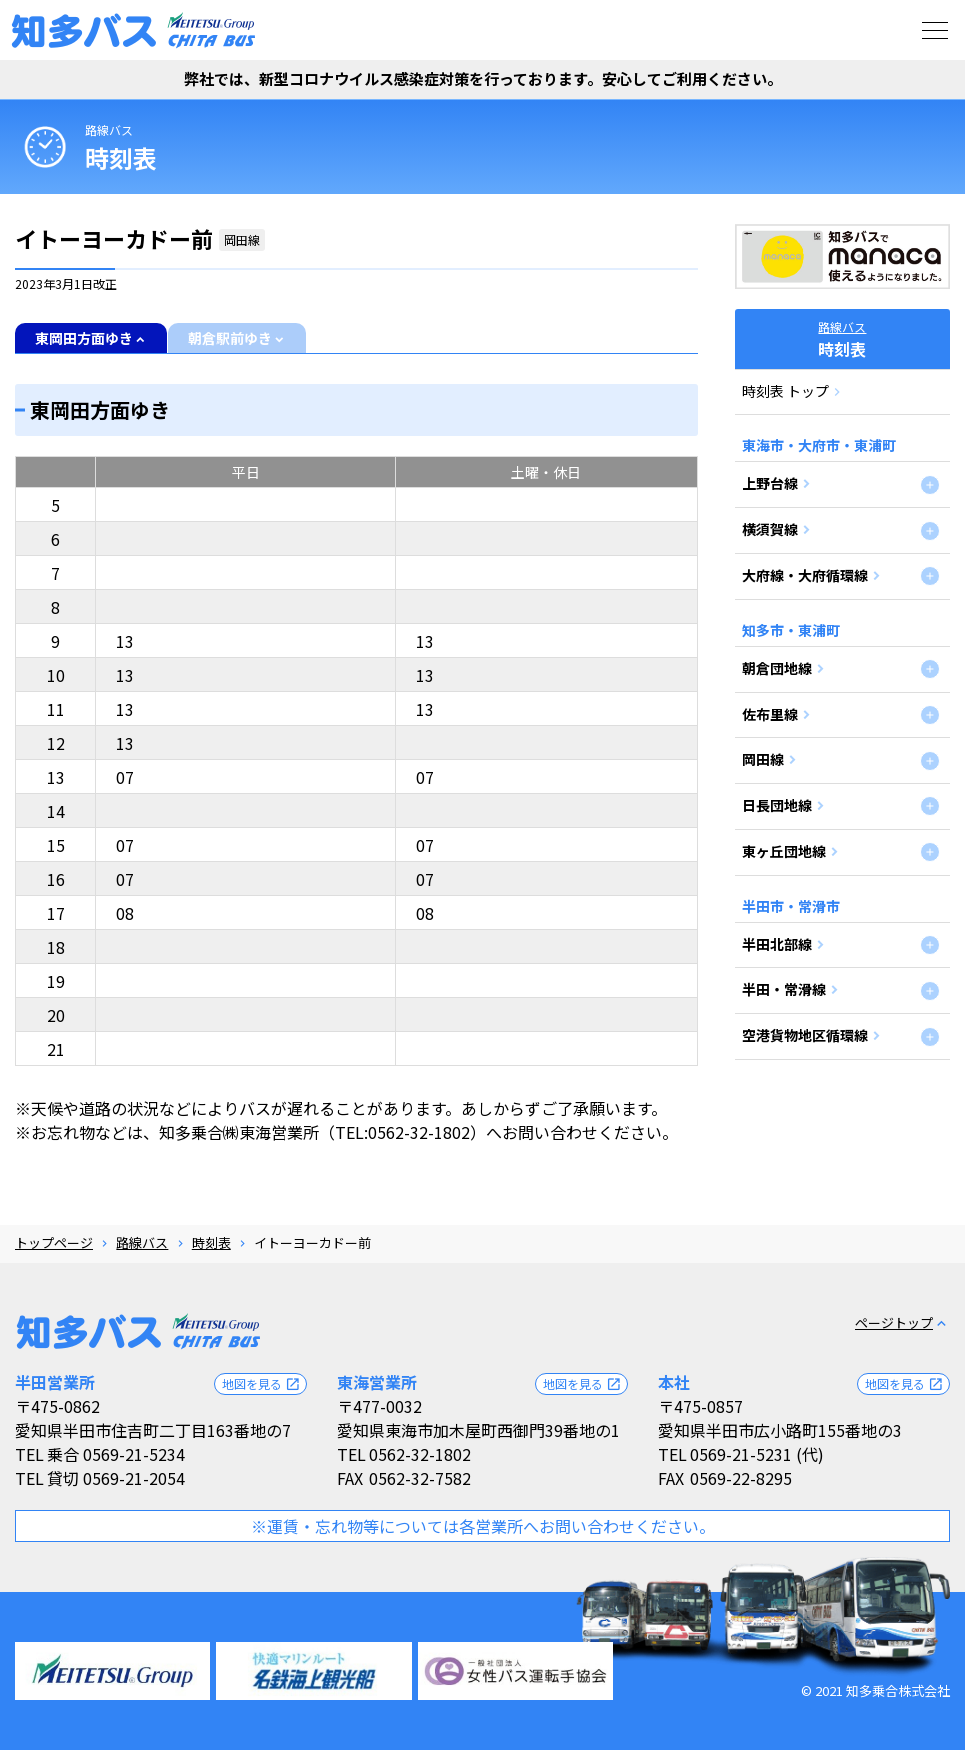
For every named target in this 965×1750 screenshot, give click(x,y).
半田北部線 (777, 944)
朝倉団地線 (777, 668)
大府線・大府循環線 (805, 575)
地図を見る (261, 1384)
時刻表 (211, 1242)
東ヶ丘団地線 (784, 851)
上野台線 (770, 483)
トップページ (54, 1242)
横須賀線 (770, 529)
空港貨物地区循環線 (805, 1035)
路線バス (109, 129)
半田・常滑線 (784, 989)
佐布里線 (770, 714)
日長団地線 (777, 805)
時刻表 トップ (785, 391)
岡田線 (763, 759)
